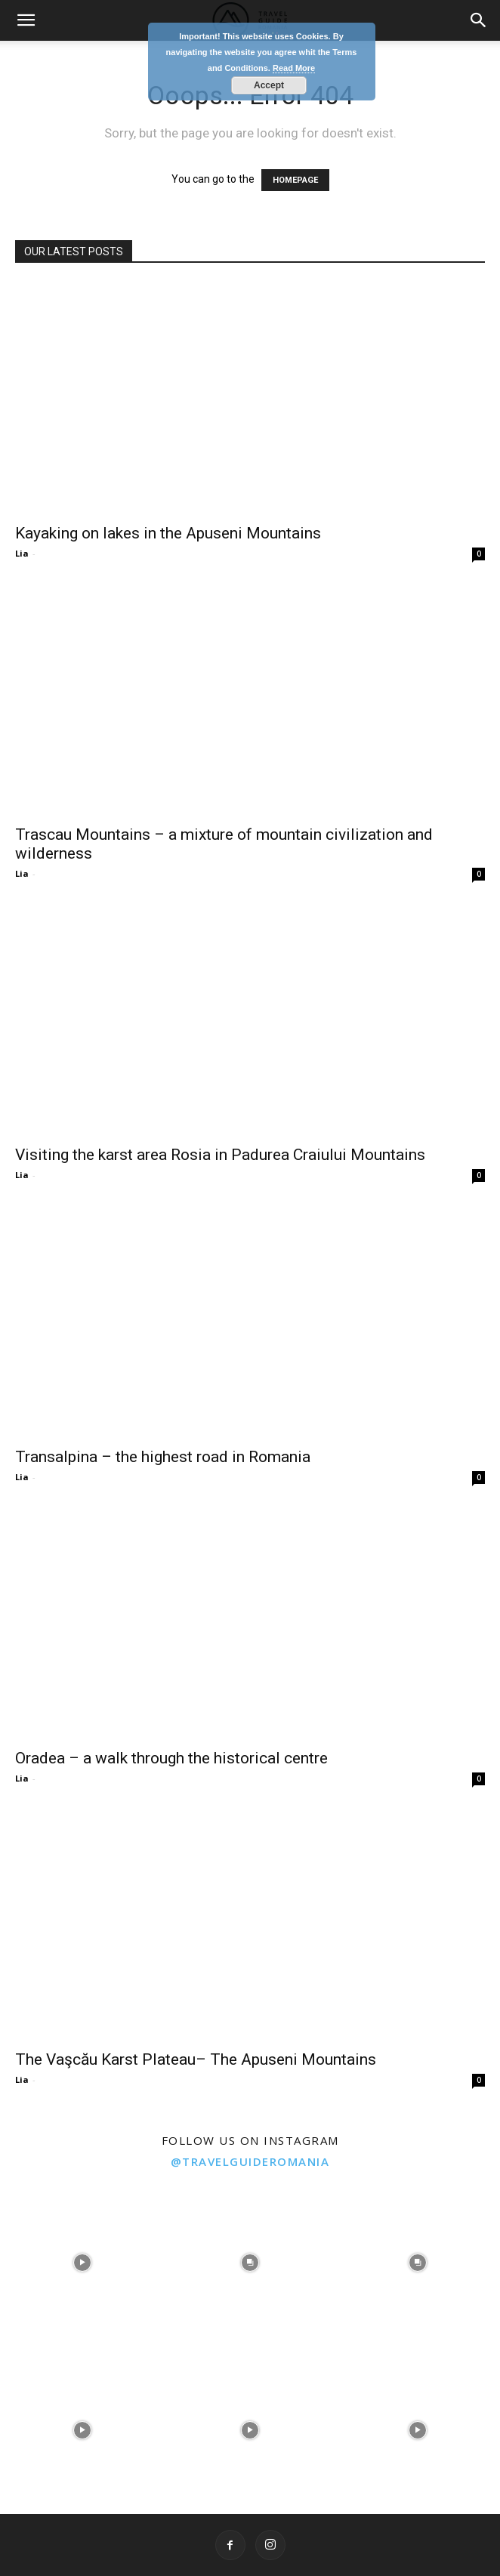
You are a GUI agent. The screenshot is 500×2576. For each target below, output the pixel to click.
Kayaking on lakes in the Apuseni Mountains (168, 533)
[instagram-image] (82, 2261)
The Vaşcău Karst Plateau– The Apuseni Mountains (195, 2059)
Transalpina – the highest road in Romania (162, 1457)
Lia (22, 553)
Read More (294, 67)
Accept (269, 85)
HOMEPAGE (295, 180)
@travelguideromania (250, 2161)
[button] (26, 20)
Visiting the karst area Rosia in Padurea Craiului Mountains (220, 1155)
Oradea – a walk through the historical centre (171, 1758)
